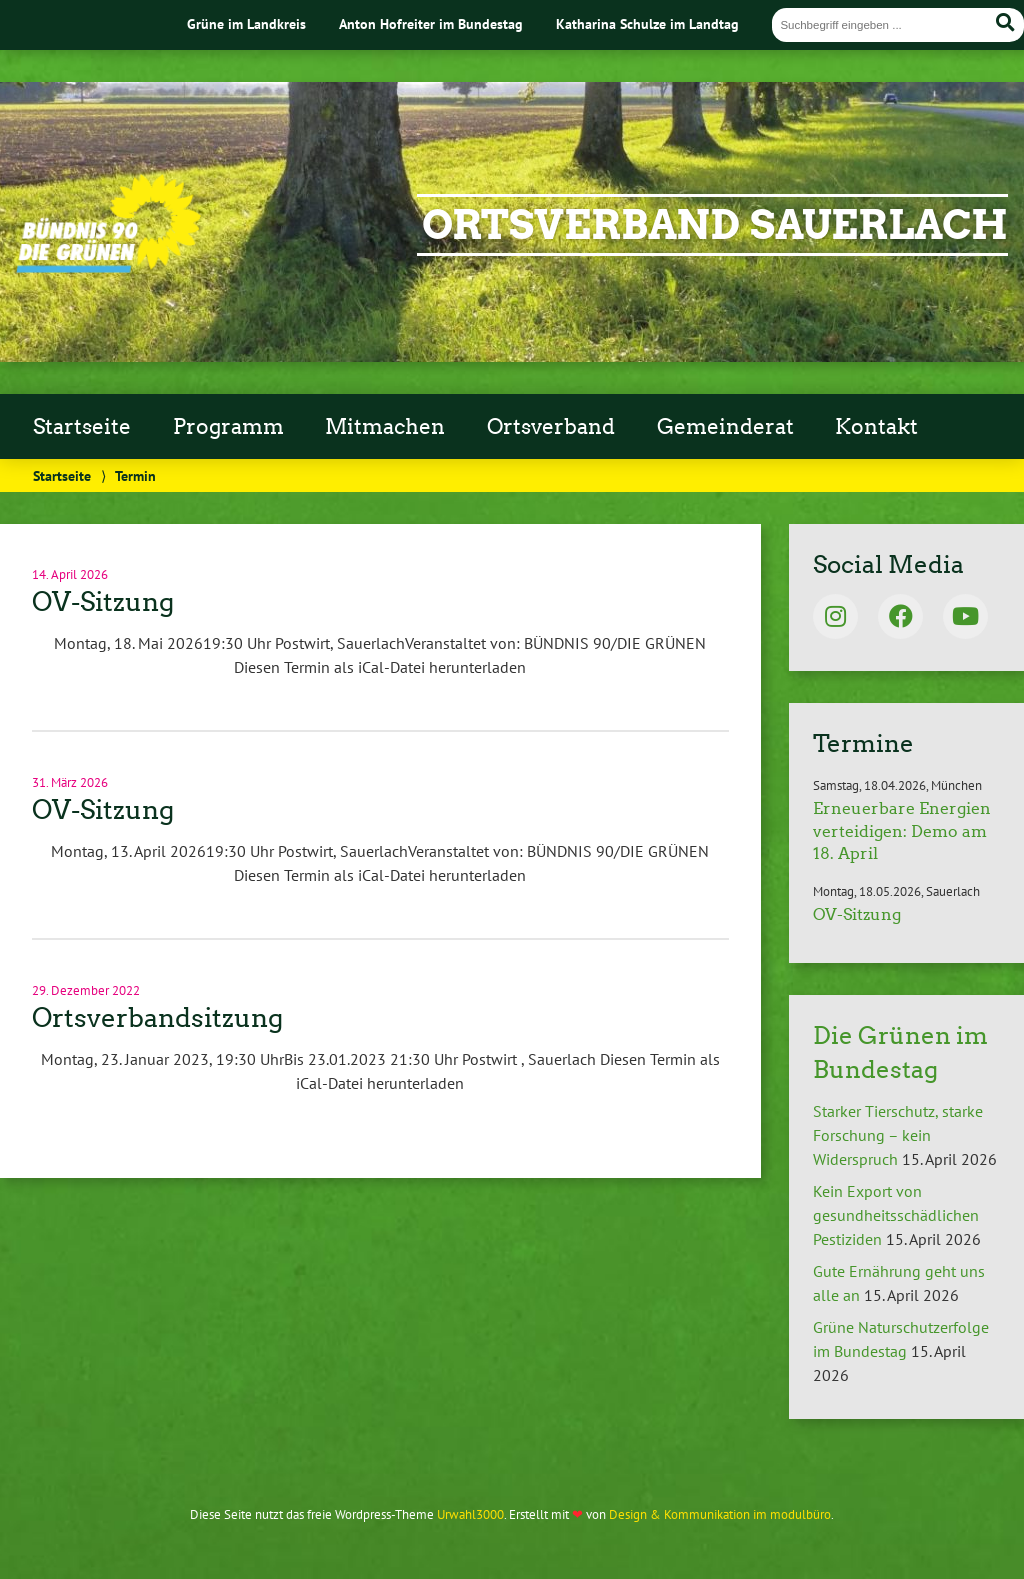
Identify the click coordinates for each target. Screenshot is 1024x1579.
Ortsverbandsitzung (157, 1018)
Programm (228, 427)
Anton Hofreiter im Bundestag (431, 23)
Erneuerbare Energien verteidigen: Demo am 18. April (902, 831)
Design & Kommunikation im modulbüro (720, 1514)
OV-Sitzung (103, 602)
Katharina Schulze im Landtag (647, 23)
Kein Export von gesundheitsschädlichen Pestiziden (896, 1215)
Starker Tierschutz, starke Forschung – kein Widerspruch (898, 1135)
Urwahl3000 (470, 1514)
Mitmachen (385, 427)
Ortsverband (551, 427)
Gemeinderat (725, 427)
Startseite (82, 427)
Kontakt (876, 427)
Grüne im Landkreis (246, 23)
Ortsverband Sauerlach (715, 225)
